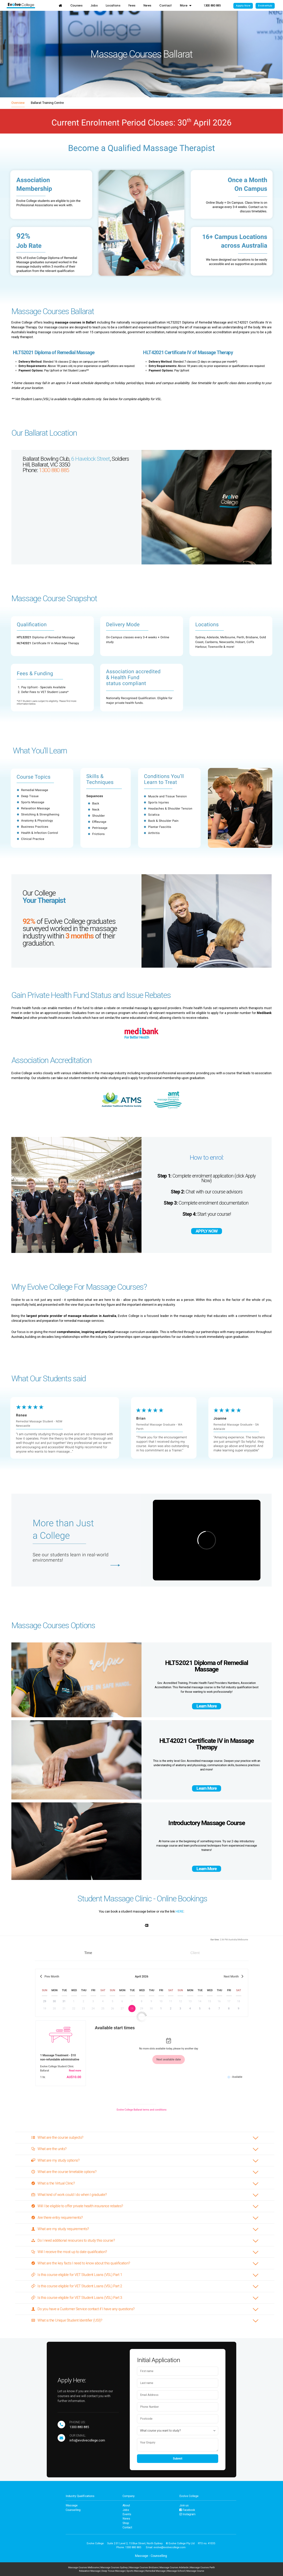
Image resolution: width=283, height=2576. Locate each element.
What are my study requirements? (63, 2229)
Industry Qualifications (80, 2496)
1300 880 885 (212, 6)
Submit (177, 2458)
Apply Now (243, 6)
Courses (76, 6)
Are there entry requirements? (60, 2217)
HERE (180, 1911)
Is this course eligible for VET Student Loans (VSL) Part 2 (80, 2286)
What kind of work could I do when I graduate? (72, 2194)
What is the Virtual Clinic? (56, 2183)
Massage (72, 2505)
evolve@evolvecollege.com (170, 2547)
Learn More (206, 1706)
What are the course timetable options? (67, 2171)
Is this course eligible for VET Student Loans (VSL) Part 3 (80, 2297)
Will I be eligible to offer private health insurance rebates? (80, 2206)
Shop (126, 2523)
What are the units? (52, 2148)
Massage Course (195, 2571)
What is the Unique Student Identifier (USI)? (70, 2320)
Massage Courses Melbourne (83, 2567)
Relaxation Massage (89, 2571)
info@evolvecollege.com (87, 2440)
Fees (132, 6)
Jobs (94, 6)
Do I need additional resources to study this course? (76, 2240)
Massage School (176, 2571)
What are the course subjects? (60, 2137)
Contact (165, 6)
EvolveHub (265, 6)
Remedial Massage (155, 2571)
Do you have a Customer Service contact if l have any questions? (86, 2309)
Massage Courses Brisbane (143, 2567)
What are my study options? (58, 2160)
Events (127, 2514)
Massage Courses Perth (202, 2567)
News (147, 6)
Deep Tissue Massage (113, 2571)
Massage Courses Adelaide (174, 2567)
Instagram (187, 2514)
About (126, 2505)
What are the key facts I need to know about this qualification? (84, 2263)
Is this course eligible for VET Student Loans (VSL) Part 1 (80, 2274)
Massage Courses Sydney (114, 2567)
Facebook (187, 2510)
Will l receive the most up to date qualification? (72, 2251)
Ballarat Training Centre (47, 103)
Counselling (73, 2510)
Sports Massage (135, 2571)
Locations (113, 6)
